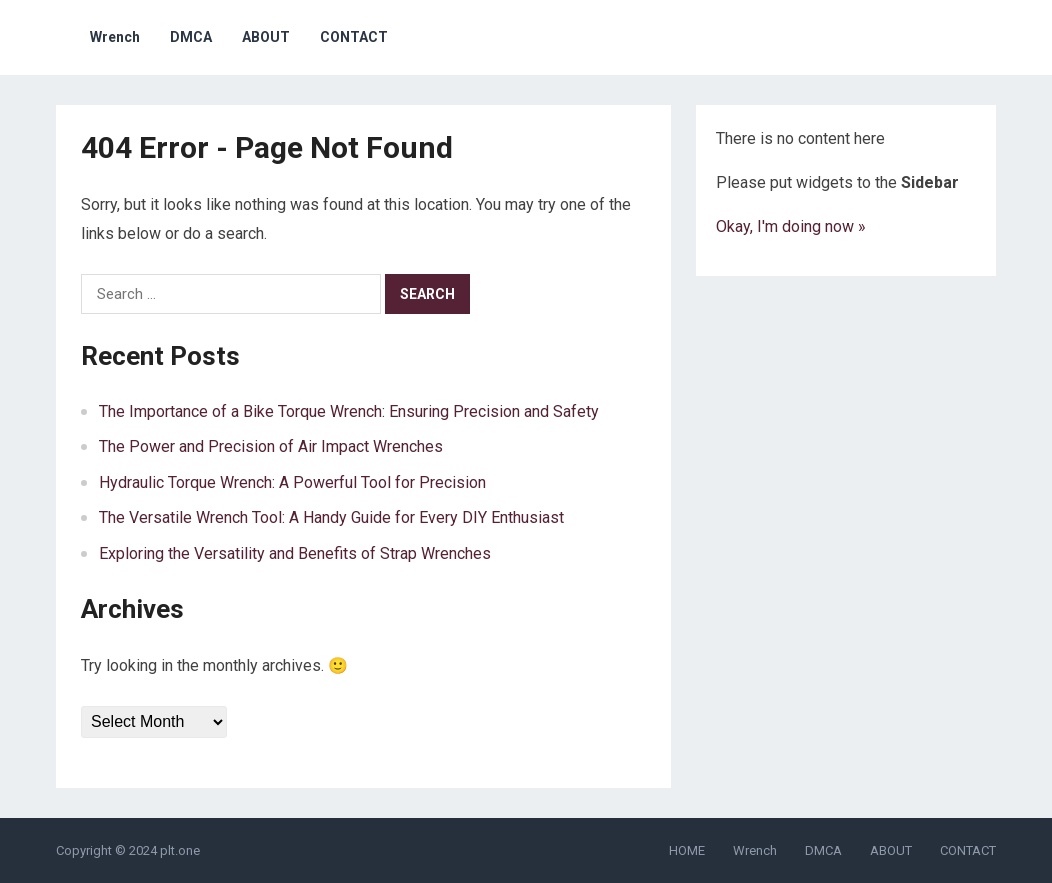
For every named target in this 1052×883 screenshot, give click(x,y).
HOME (687, 850)
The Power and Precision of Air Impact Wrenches (271, 446)
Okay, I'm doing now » (791, 226)
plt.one (180, 850)
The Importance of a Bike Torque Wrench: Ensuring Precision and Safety (349, 411)
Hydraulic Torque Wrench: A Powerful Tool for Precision (292, 482)
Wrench (115, 37)
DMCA (191, 37)
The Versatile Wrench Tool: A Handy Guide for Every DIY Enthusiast (331, 517)
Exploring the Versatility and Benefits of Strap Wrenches (295, 553)
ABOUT (266, 37)
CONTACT (354, 37)
